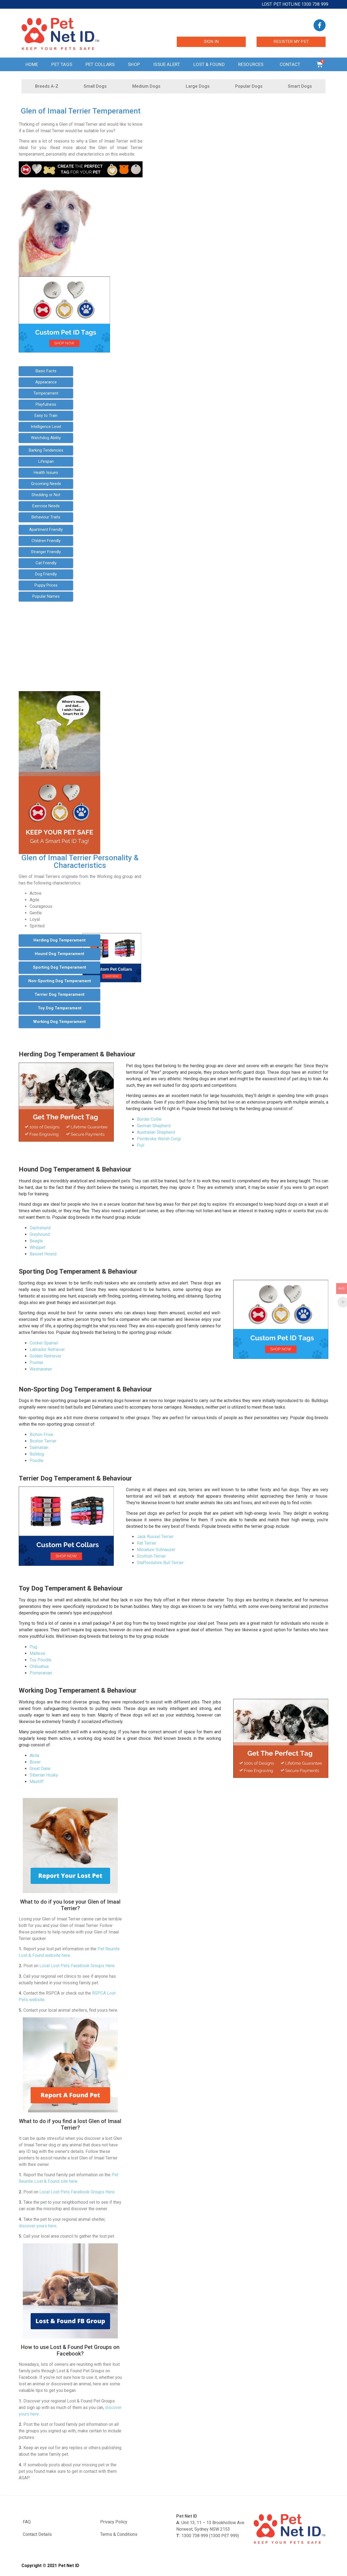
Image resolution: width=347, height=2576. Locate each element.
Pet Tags (61, 64)
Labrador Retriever (47, 1349)
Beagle (36, 1240)
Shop (134, 64)
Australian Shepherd (156, 1132)
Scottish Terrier (151, 1556)
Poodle (36, 1460)
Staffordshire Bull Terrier (160, 1562)
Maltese (37, 1653)
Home (32, 64)
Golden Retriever (45, 1356)
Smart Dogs (300, 86)
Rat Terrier (146, 1543)
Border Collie (149, 1119)
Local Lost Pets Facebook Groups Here (77, 1965)
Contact (291, 64)
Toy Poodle (40, 1659)
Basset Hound (43, 1253)
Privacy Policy (113, 2521)
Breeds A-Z (46, 86)
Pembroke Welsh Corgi (159, 1138)
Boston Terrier (43, 1441)
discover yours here (37, 2225)
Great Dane (40, 1768)
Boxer (35, 1762)
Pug (33, 1646)
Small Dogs (95, 86)
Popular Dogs (249, 86)
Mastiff (37, 1781)
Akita (34, 1755)
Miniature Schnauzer (156, 1549)
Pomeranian (41, 1673)
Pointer (36, 1362)
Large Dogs (198, 86)
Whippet (37, 1247)
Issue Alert (166, 64)
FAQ (27, 2521)
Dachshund (40, 1227)
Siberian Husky (44, 1775)
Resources (252, 64)
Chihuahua (39, 1666)
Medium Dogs (146, 86)
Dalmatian (39, 1447)
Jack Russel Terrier (155, 1536)
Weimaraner (41, 1369)
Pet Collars (100, 64)
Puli (140, 1145)
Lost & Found (209, 64)
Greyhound (40, 1234)
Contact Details (37, 2534)
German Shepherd (154, 1125)
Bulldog (37, 1454)
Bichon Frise (41, 1434)
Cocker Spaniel (44, 1343)
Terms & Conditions (118, 2534)
